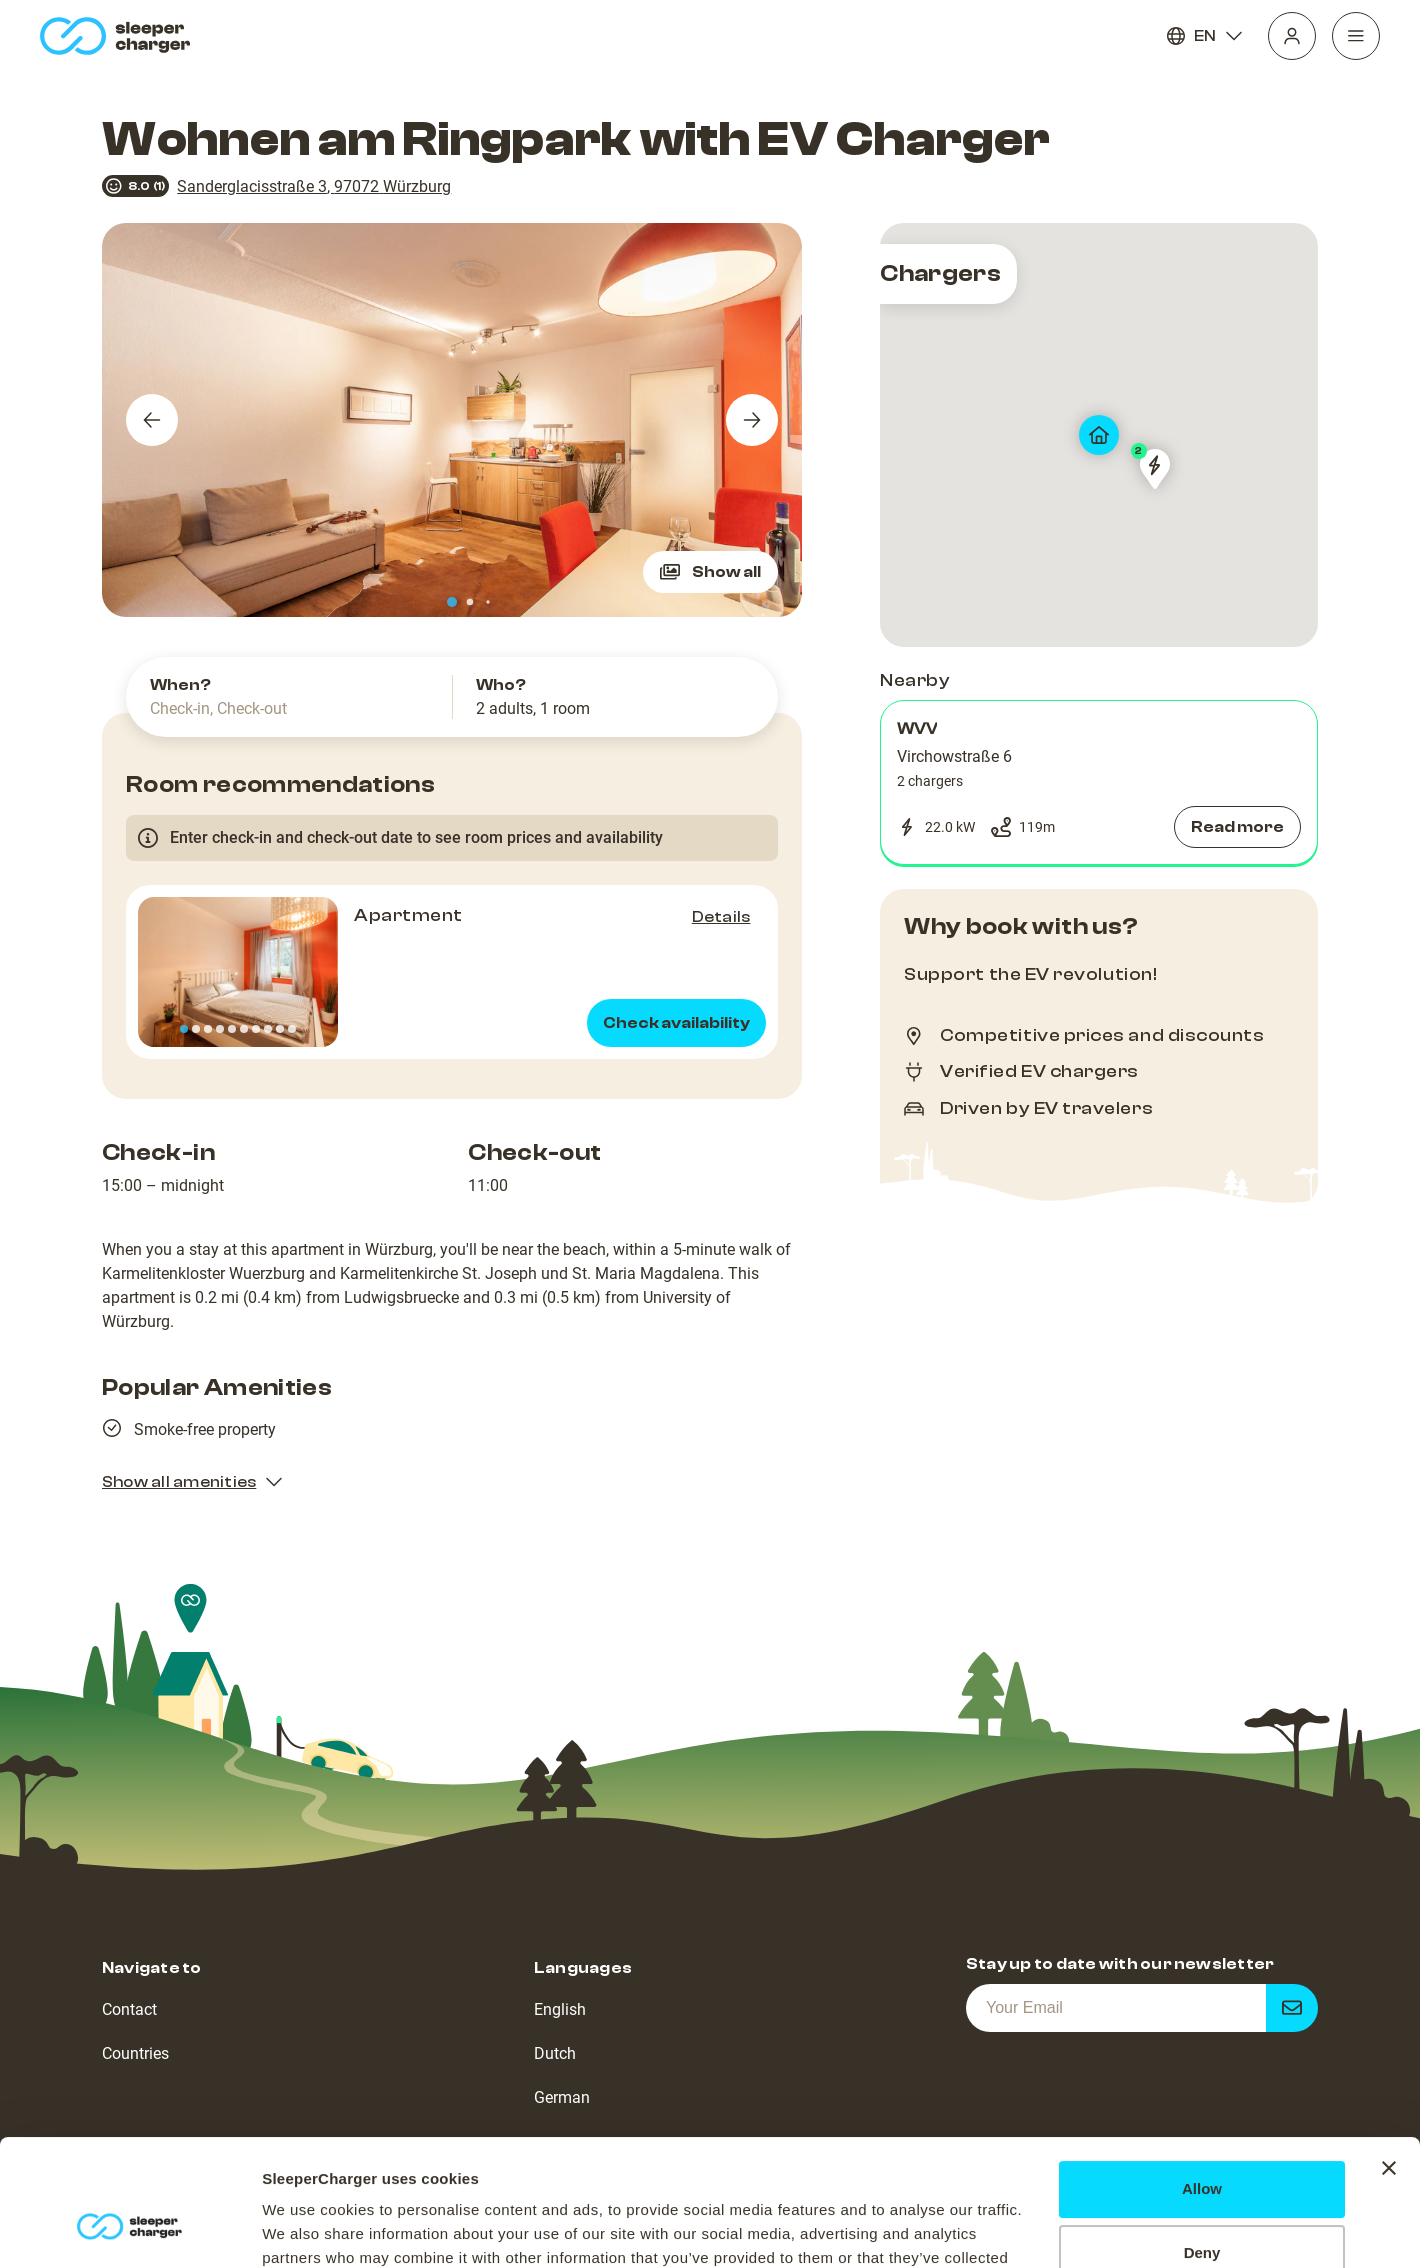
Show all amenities (193, 1482)
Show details (308, 2228)
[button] (1099, 783)
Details (721, 917)
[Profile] (1292, 36)
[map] (1099, 435)
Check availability (676, 1023)
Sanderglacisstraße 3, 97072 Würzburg (314, 186)
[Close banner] (1389, 2060)
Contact (129, 2009)
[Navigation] (1356, 36)
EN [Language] (1205, 36)
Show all (710, 572)
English (560, 2009)
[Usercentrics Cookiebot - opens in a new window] (129, 2229)
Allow (1202, 2080)
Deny (1202, 2144)
